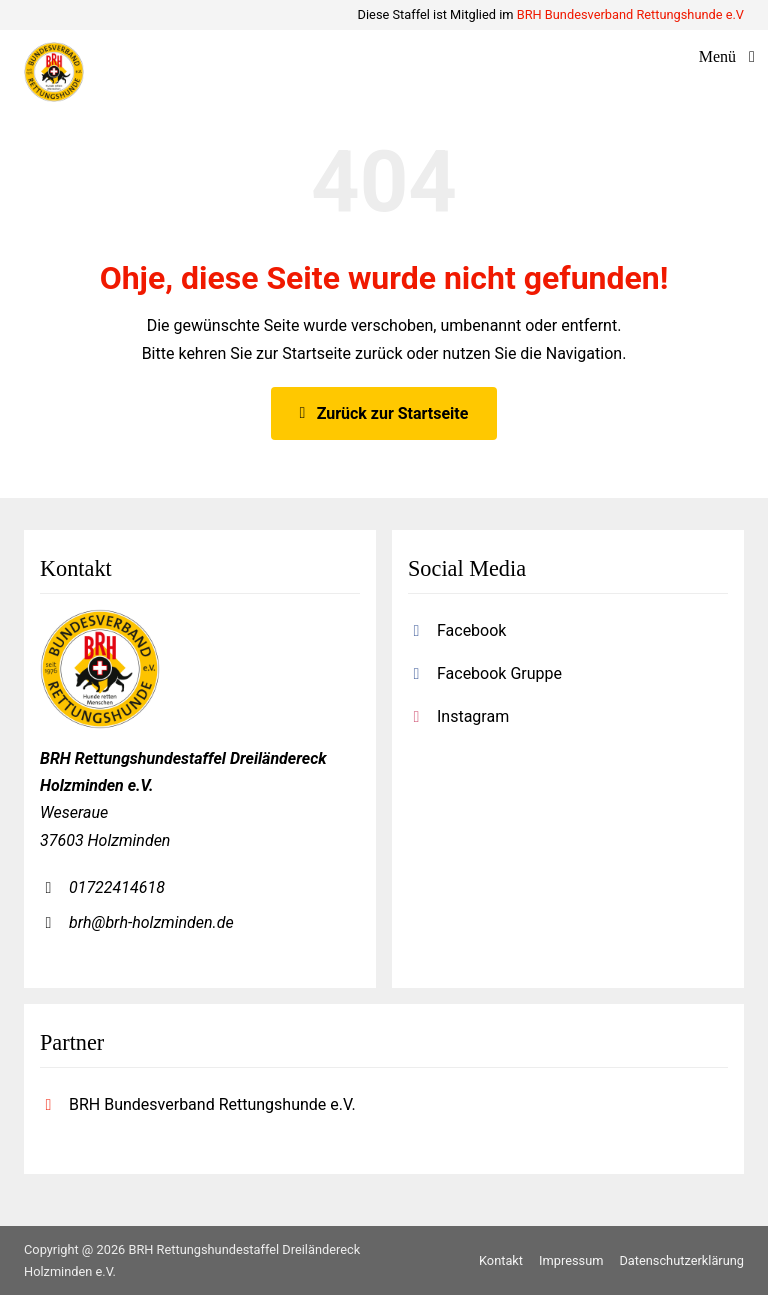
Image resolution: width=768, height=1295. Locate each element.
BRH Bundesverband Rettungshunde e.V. (212, 1104)
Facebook (471, 630)
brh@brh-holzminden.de (151, 922)
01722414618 (117, 887)
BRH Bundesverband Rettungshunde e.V (630, 14)
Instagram (473, 716)
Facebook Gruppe (499, 673)
